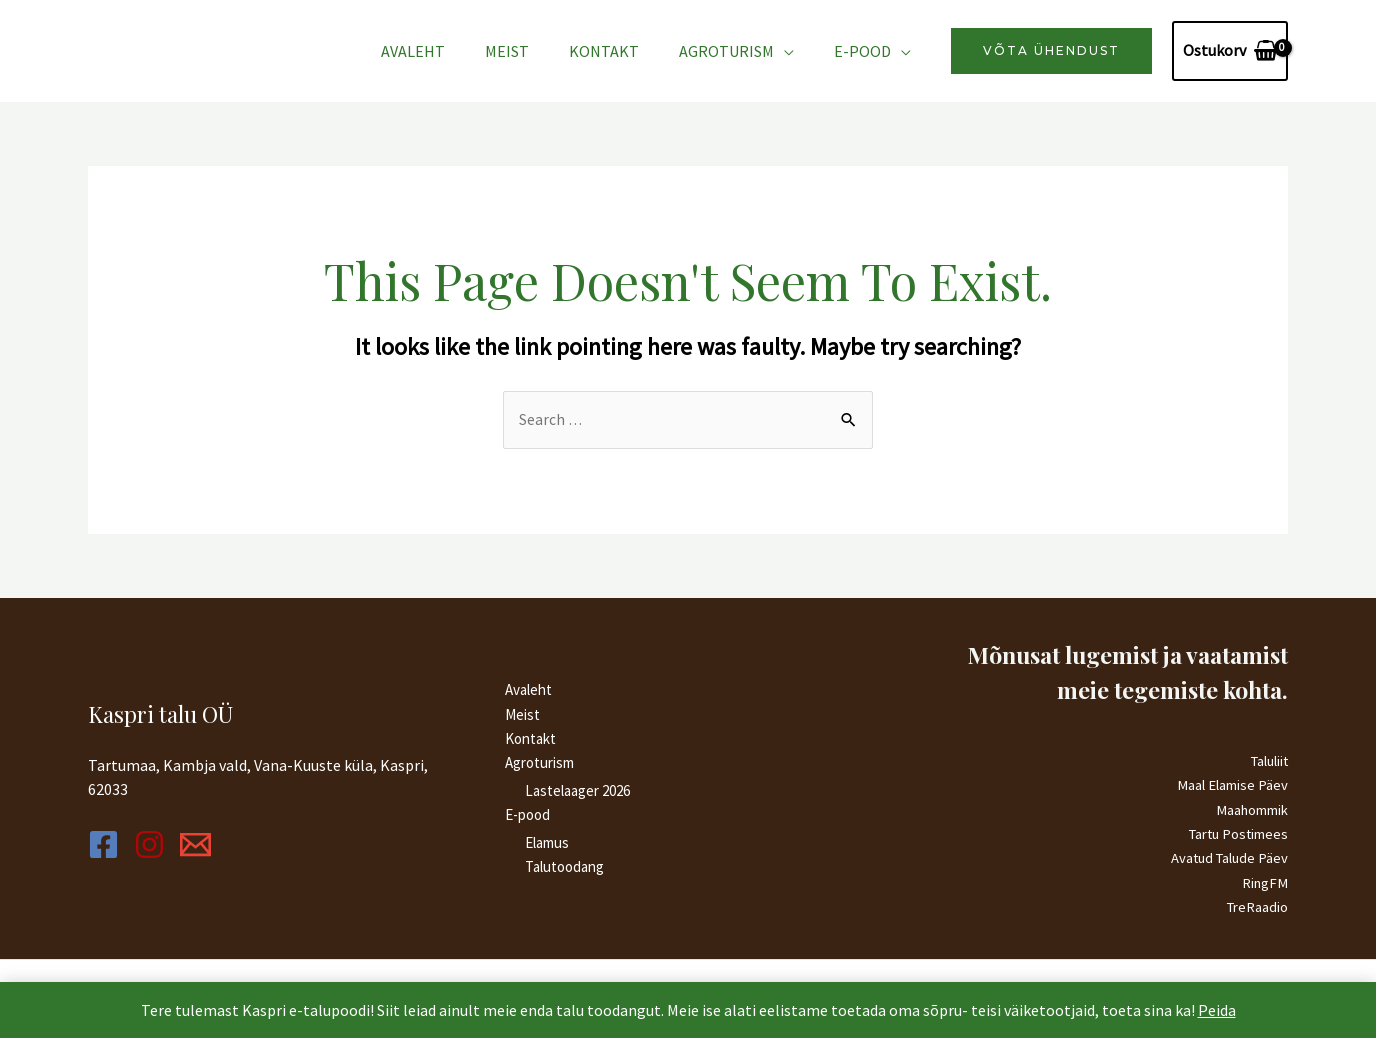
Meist (535, 51)
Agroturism (738, 51)
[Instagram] (171, 843)
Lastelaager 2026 (577, 789)
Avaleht (449, 51)
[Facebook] (103, 843)
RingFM (1264, 881)
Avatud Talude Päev (1227, 857)
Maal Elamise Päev (1232, 785)
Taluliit (1267, 761)
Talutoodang (564, 865)
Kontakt (624, 51)
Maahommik (1251, 809)
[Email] (239, 843)
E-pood (866, 51)
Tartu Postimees (1236, 833)
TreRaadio (1256, 905)
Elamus (547, 841)
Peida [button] (1217, 1010)
